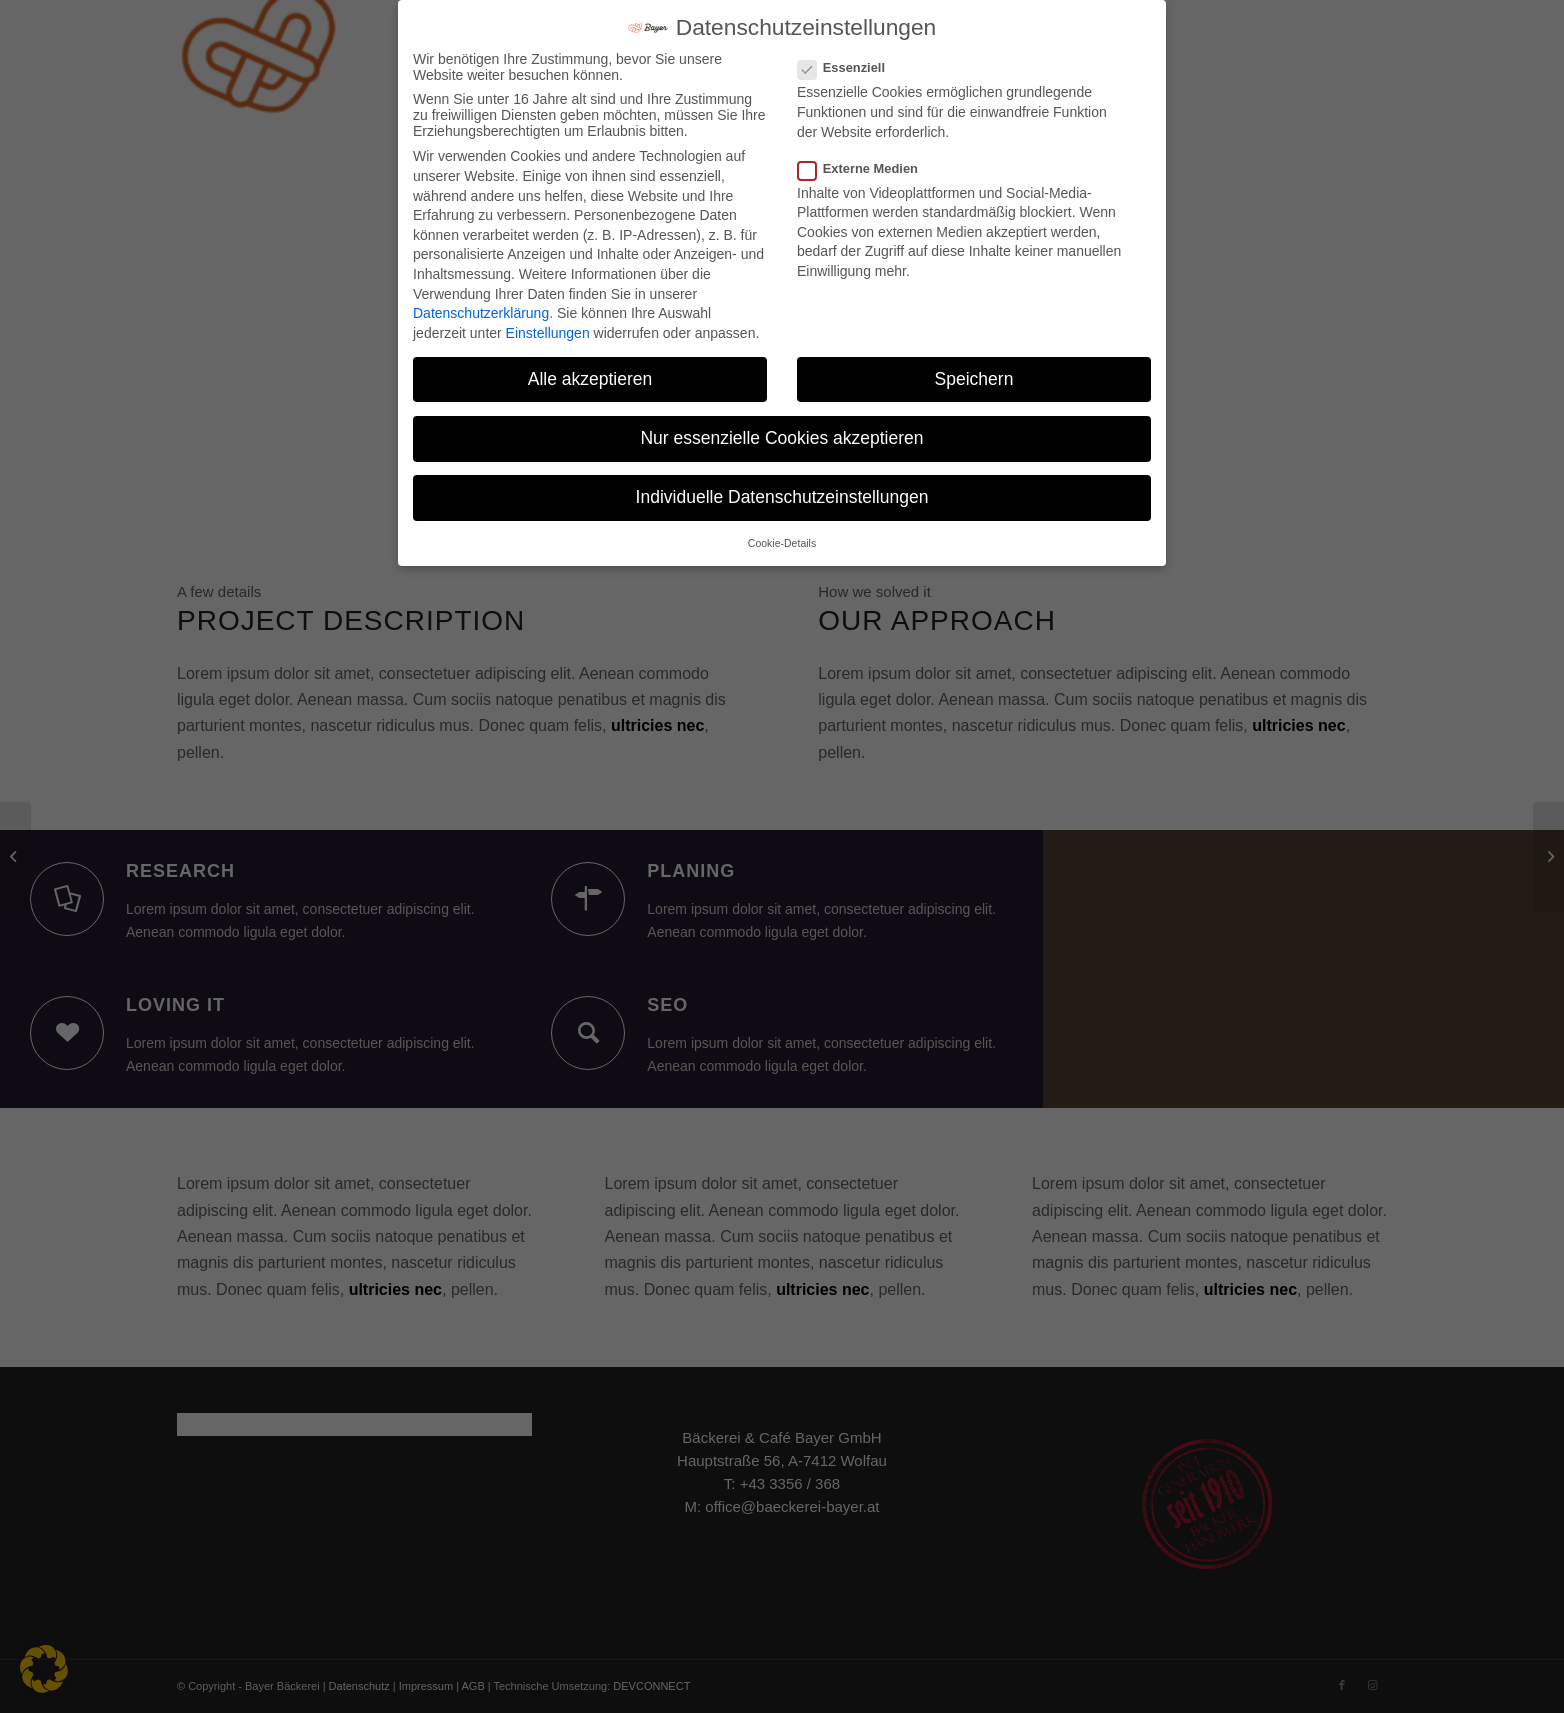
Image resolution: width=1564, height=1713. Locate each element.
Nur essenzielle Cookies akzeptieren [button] (781, 438)
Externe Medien (866, 168)
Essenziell (849, 67)
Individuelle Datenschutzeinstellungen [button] (782, 497)
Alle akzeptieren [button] (590, 379)
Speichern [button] (974, 379)
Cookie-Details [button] (782, 543)
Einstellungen (548, 333)
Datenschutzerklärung (481, 313)
